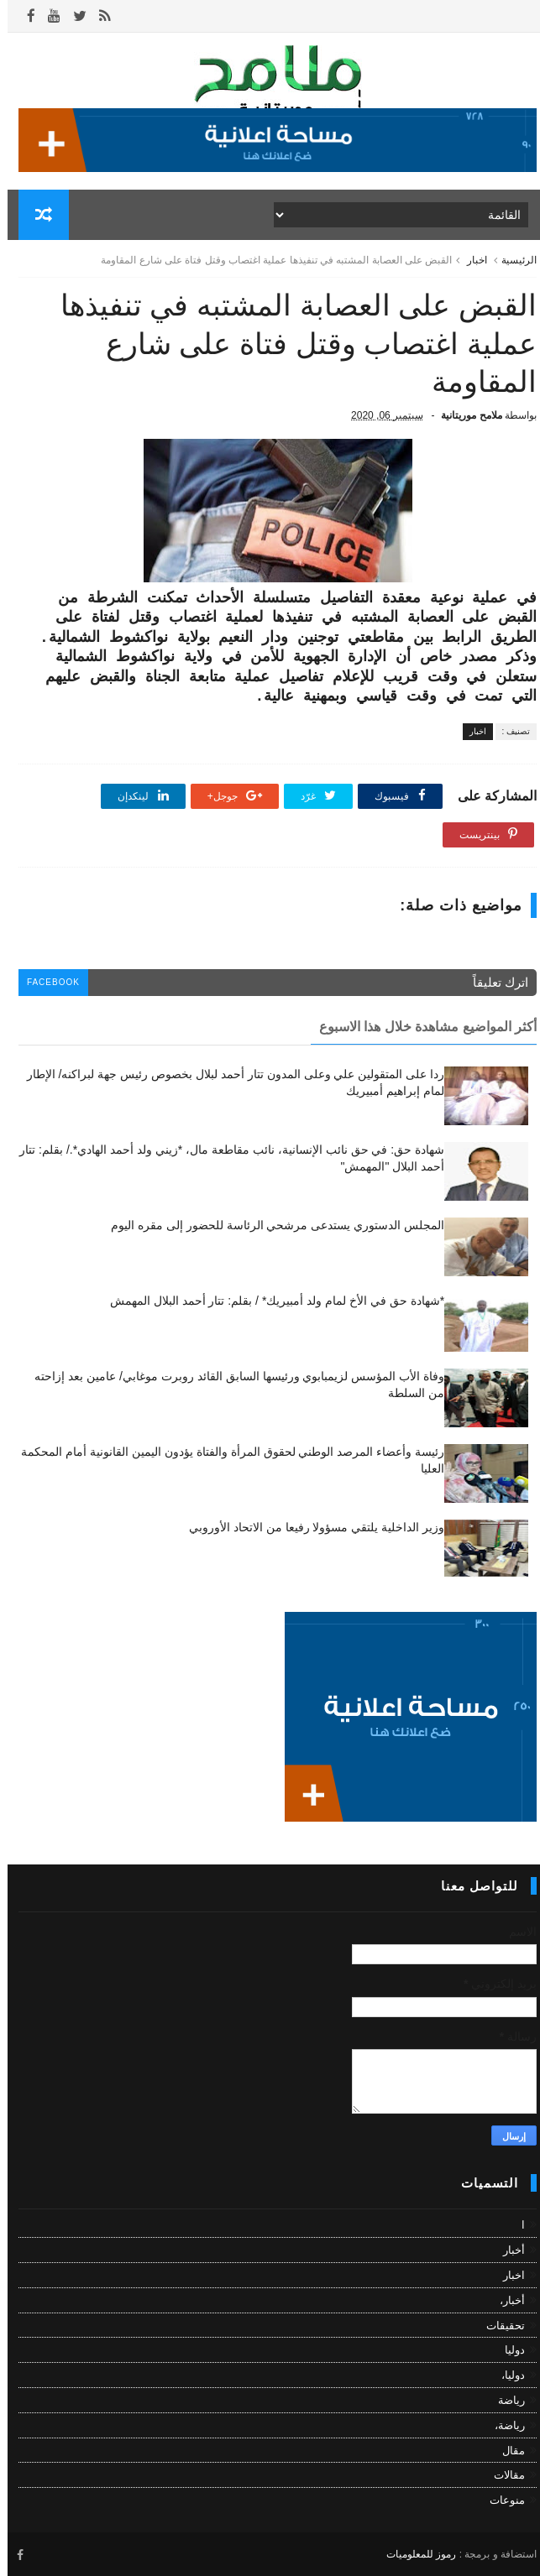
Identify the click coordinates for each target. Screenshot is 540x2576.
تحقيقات (498, 2325)
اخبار (469, 260)
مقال (506, 2450)
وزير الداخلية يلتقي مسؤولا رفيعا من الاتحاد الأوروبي (309, 1527)
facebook (45, 982)
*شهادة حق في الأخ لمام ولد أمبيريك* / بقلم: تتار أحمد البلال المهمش (269, 1300)
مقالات (501, 2475)
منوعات (499, 2500)
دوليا (507, 2350)
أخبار (506, 2250)
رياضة (503, 2400)
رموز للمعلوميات (413, 2554)
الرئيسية (511, 260)
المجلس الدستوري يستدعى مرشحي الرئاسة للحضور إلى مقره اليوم (270, 1225)
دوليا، (505, 2375)
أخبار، (504, 2300)
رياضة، (502, 2425)
